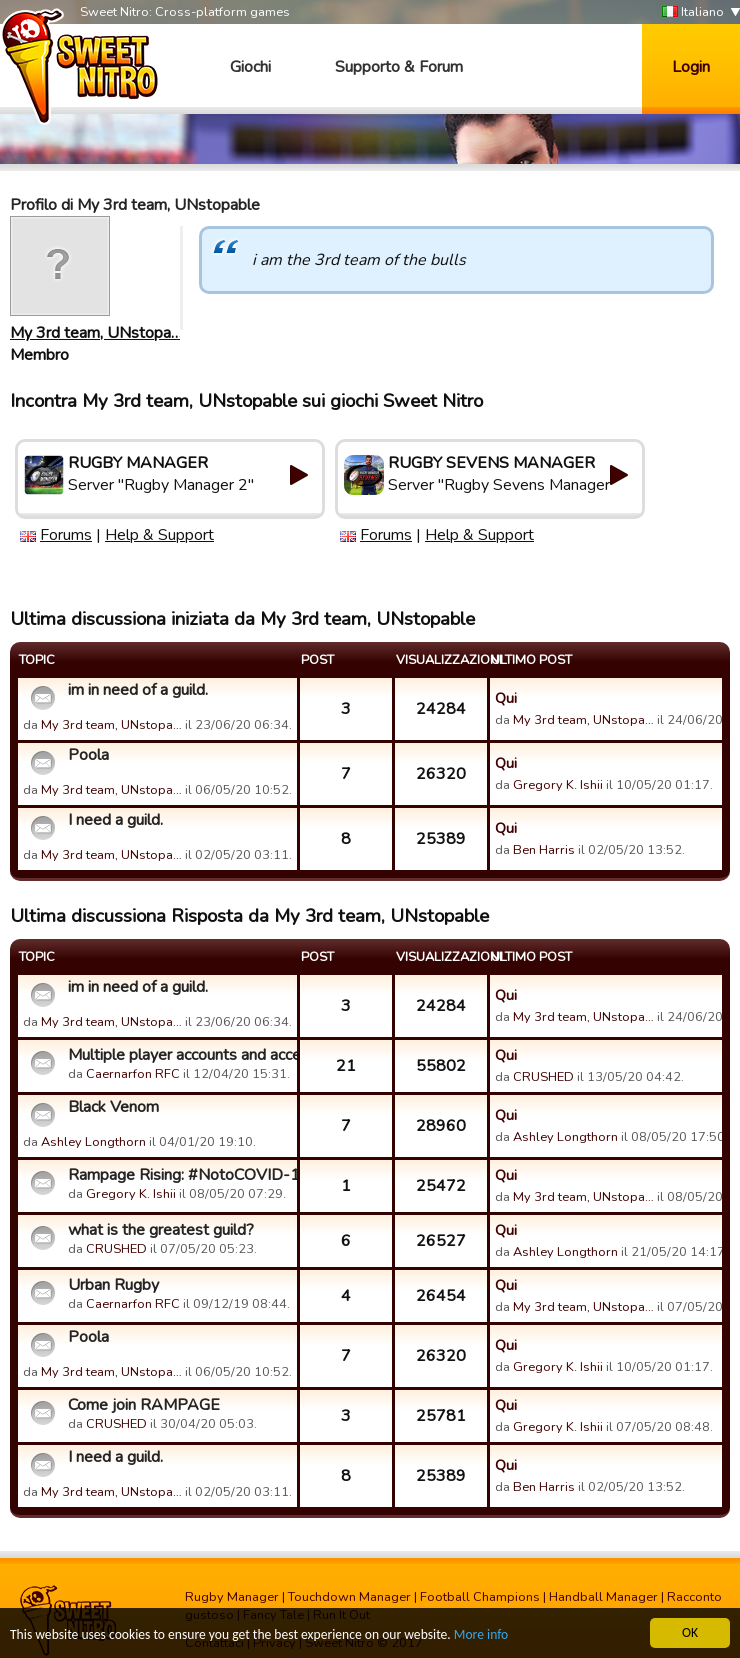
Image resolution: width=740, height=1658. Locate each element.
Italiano (693, 12)
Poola (88, 755)
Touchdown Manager (349, 1597)
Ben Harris (544, 850)
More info (481, 1635)
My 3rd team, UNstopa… (96, 333)
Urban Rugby (113, 1285)
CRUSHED (543, 1077)
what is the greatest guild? (161, 1230)
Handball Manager (603, 1597)
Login (691, 67)
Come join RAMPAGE (144, 1405)
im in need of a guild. (138, 690)
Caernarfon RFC (133, 1074)
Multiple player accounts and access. (180, 1055)
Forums (66, 535)
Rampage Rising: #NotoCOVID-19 (180, 1175)
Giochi (250, 67)
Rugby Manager (232, 1597)
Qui (506, 698)
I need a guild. (115, 820)
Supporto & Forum (399, 67)
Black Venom (113, 1107)
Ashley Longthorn (93, 1142)
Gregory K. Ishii (558, 785)
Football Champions (480, 1597)
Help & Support (159, 535)
